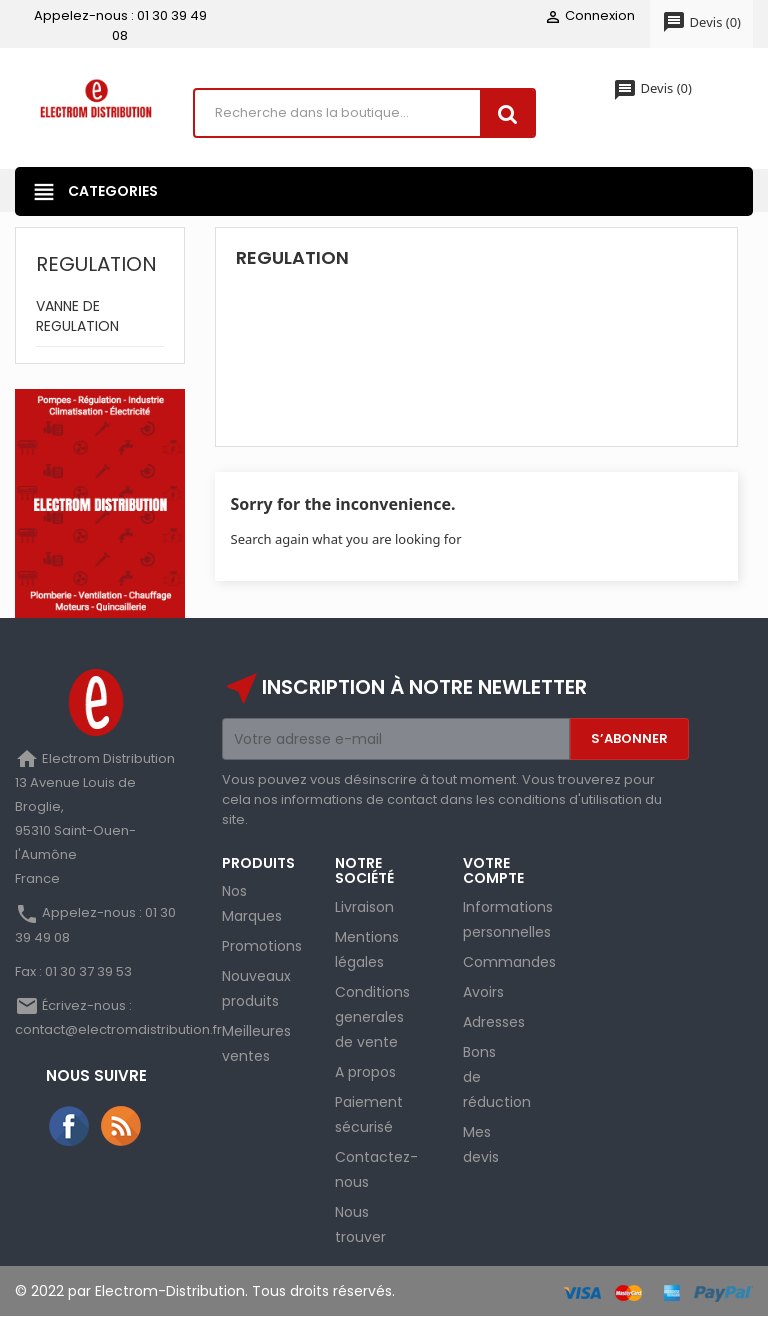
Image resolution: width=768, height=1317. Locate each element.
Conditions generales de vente (372, 1017)
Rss (122, 1127)
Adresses (494, 1022)
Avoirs (483, 992)
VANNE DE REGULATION (77, 316)
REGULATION (96, 264)
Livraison (364, 907)
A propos (365, 1072)
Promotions (262, 947)
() (701, 23)
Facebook (70, 1127)
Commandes (509, 962)
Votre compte (493, 870)
